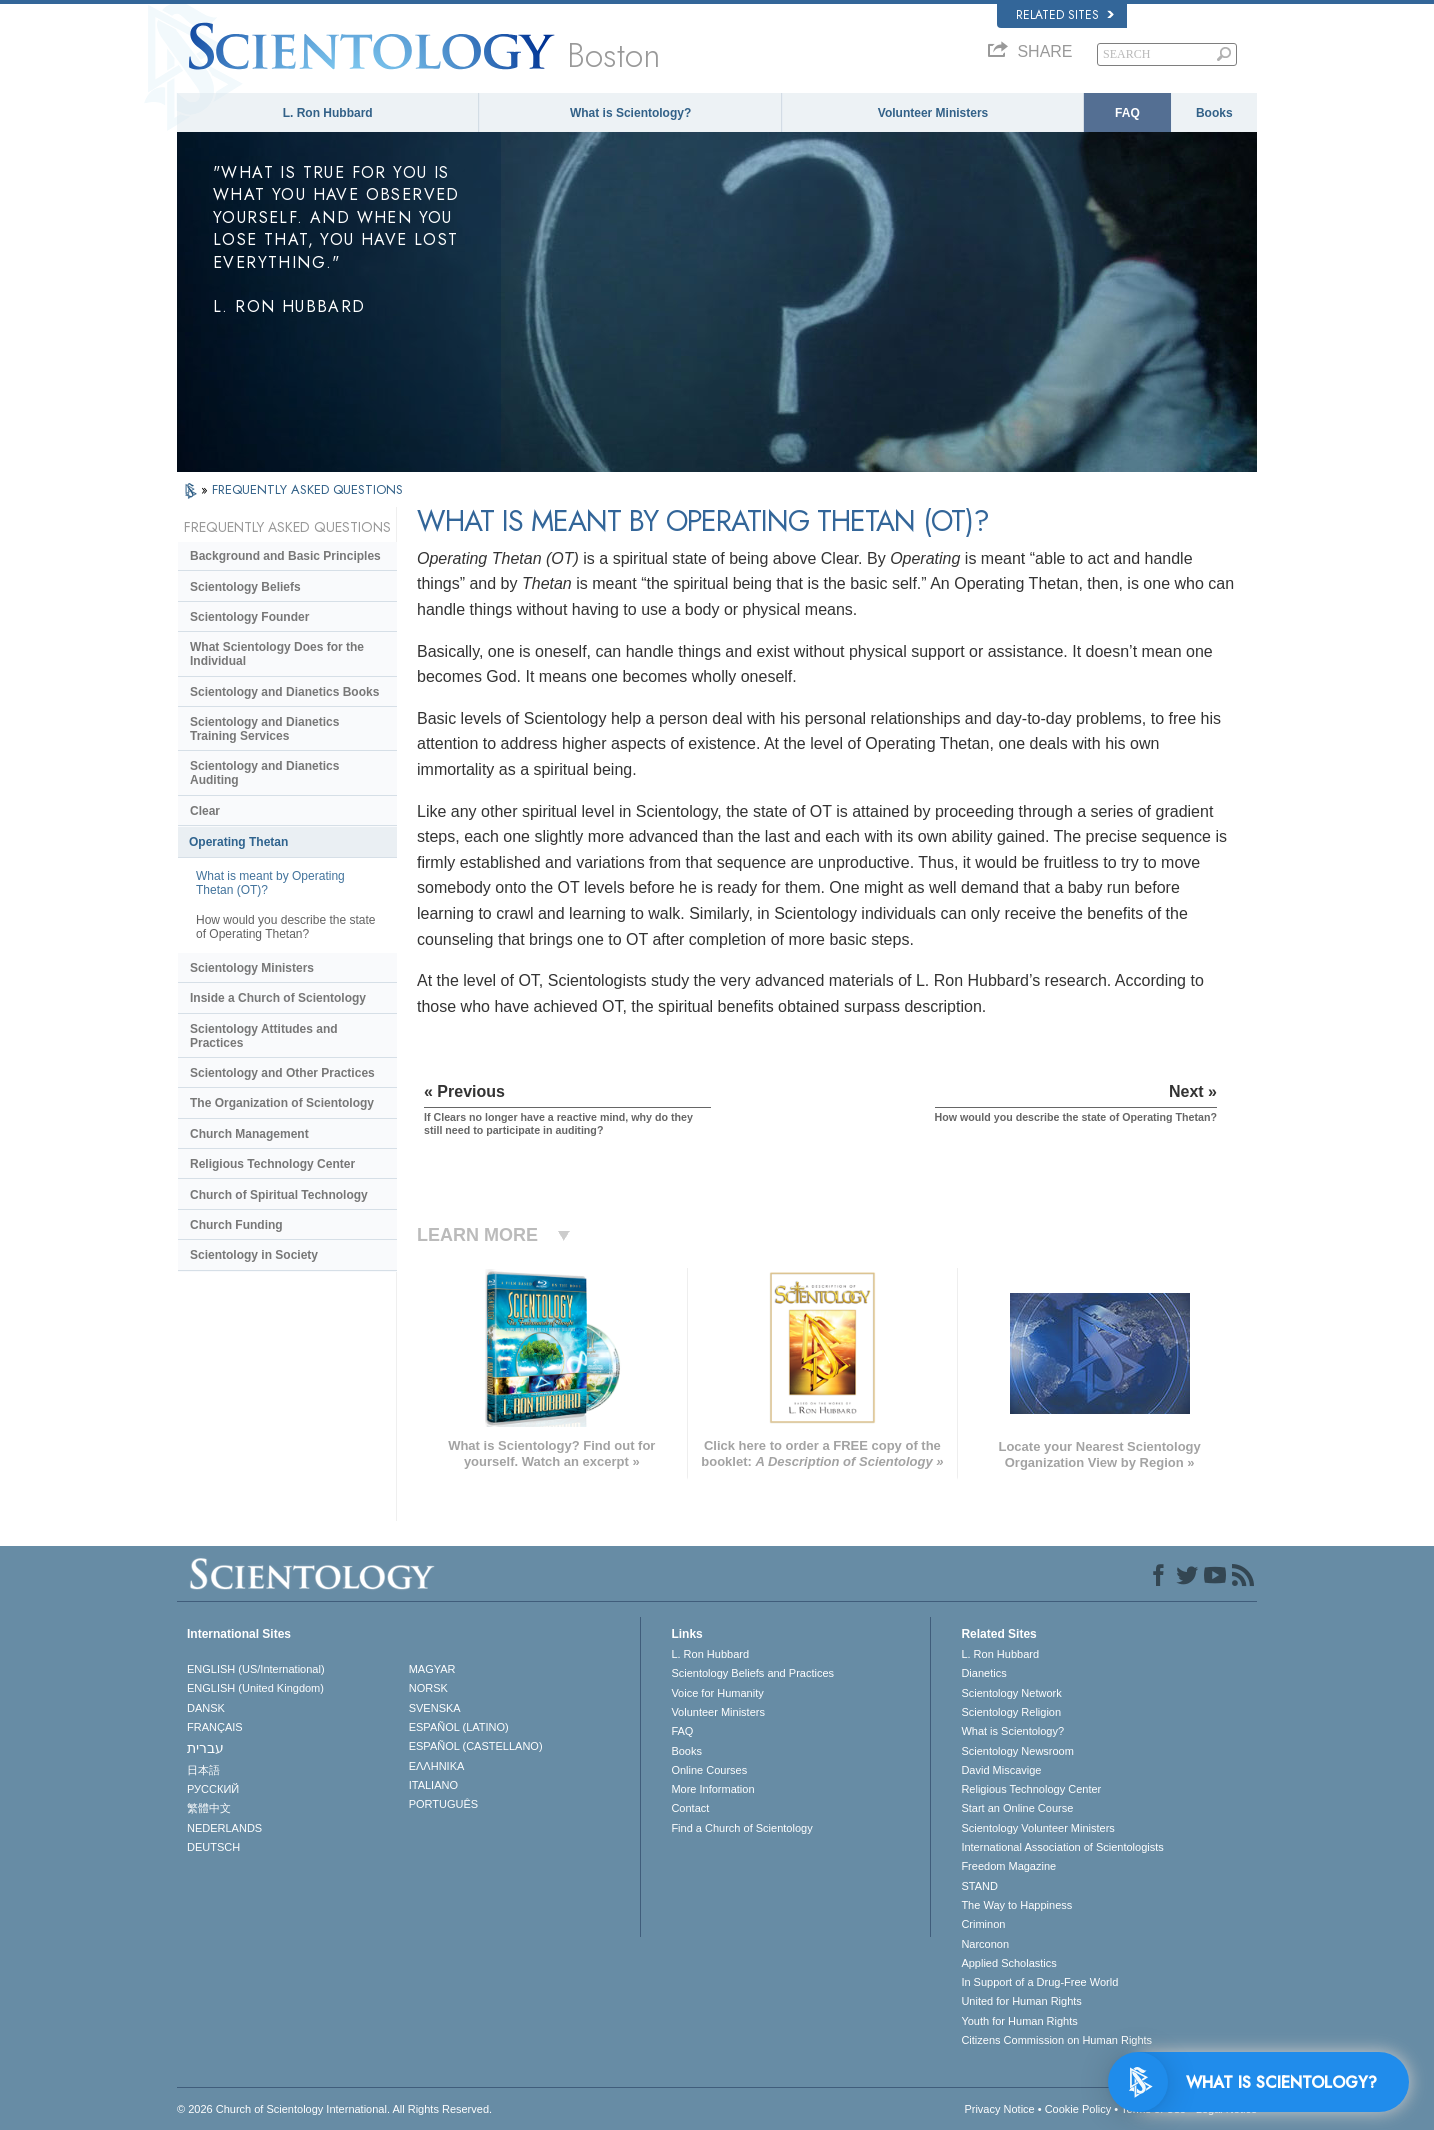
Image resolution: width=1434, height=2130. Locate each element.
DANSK (206, 1708)
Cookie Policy (1078, 2109)
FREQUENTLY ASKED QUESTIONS (307, 489)
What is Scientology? (630, 113)
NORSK (428, 1688)
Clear (205, 811)
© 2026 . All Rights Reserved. (334, 2109)
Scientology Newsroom (1017, 1751)
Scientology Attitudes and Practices (264, 1036)
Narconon (985, 1944)
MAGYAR (432, 1669)
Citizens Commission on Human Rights (1056, 2040)
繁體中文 (209, 1808)
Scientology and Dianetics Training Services (264, 729)
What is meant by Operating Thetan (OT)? (270, 883)
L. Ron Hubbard (328, 113)
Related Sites (1065, 15)
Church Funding (236, 1225)
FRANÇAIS (215, 1727)
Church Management (249, 1134)
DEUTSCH (213, 1847)
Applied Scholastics (1008, 1963)
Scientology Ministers (252, 968)
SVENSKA (435, 1708)
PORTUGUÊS (443, 1804)
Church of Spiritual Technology (279, 1195)
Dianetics (983, 1673)
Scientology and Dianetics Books (284, 692)
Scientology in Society (254, 1255)
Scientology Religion (1011, 1712)
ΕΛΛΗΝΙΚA (437, 1766)
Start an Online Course (1017, 1808)
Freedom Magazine (1008, 1866)
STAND (979, 1886)
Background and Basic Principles (285, 556)
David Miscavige (1001, 1770)
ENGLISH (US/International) (256, 1669)
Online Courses (709, 1770)
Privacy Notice (999, 2109)
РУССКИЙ (213, 1789)
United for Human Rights (1021, 2001)
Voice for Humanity (717, 1693)
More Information (712, 1789)
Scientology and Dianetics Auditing (264, 773)
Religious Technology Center (272, 1164)
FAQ (1127, 113)
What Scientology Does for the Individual (277, 654)
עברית (205, 1748)
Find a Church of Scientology (741, 1828)
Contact (690, 1808)
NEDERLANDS (224, 1828)
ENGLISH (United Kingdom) (255, 1688)
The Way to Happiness (1016, 1905)
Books (1214, 113)
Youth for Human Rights (1019, 2021)
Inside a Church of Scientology (278, 998)
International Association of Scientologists (1062, 1847)
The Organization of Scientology (282, 1103)
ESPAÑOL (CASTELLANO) (476, 1746)
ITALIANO (433, 1785)
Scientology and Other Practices (282, 1073)
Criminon (983, 1924)
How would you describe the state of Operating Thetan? (285, 927)
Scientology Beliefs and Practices (752, 1673)
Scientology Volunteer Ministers (1037, 1828)
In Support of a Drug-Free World (1039, 1982)
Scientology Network (1011, 1693)
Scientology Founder (249, 617)
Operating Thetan (238, 842)
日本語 (203, 1770)
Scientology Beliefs (245, 587)
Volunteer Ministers (933, 113)
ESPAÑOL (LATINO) (459, 1727)
